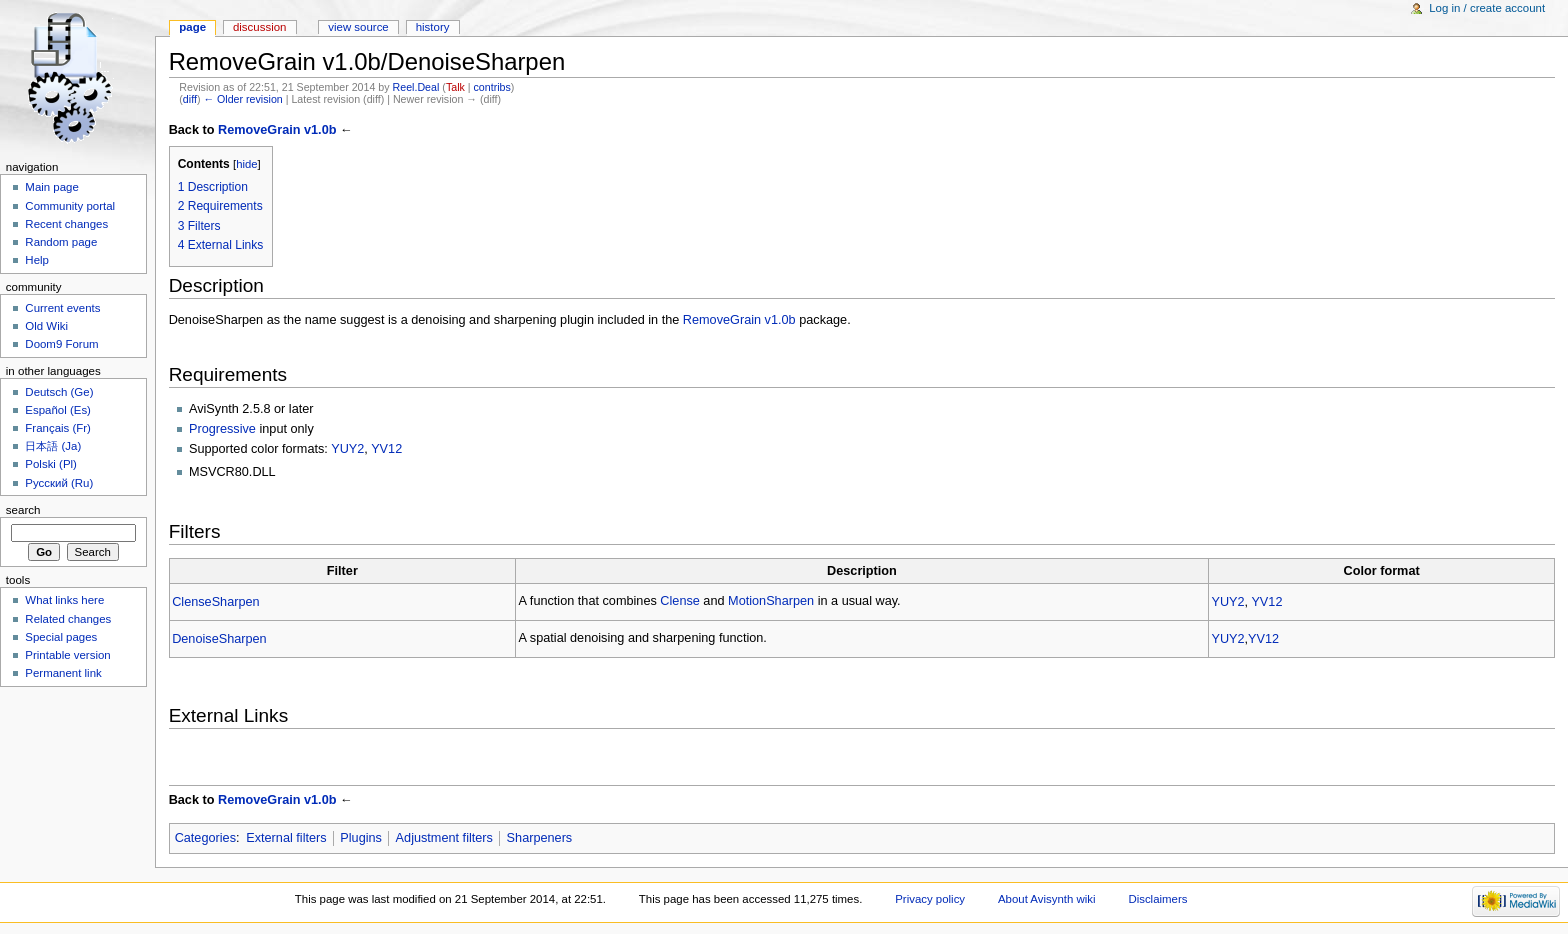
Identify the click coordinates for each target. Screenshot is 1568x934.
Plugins (361, 838)
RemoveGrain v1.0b (277, 130)
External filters (286, 838)
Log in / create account (1487, 8)
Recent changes (66, 224)
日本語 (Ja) (53, 446)
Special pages (61, 637)
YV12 (386, 449)
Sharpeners (540, 838)
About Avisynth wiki (1047, 899)
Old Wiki (46, 326)
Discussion (259, 27)
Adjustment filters (444, 838)
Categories (205, 838)
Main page (52, 187)
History (433, 27)
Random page (61, 242)
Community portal (70, 206)
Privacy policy (930, 899)
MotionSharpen (771, 601)
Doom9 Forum (61, 344)
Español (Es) (58, 410)
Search (23, 510)
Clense (680, 601)
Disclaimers (1157, 899)
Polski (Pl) (51, 464)
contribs (492, 87)
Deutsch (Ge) (59, 392)
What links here (64, 600)
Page (192, 27)
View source (358, 27)
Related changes (68, 619)
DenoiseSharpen (219, 639)
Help (37, 260)
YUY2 (347, 449)
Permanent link (63, 673)
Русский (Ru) (59, 483)
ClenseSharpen (215, 602)
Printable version (67, 655)
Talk (455, 87)
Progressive (222, 429)
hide (246, 164)
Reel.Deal (416, 87)
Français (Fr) (58, 428)
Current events (62, 308)
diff (190, 99)
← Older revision (242, 99)
